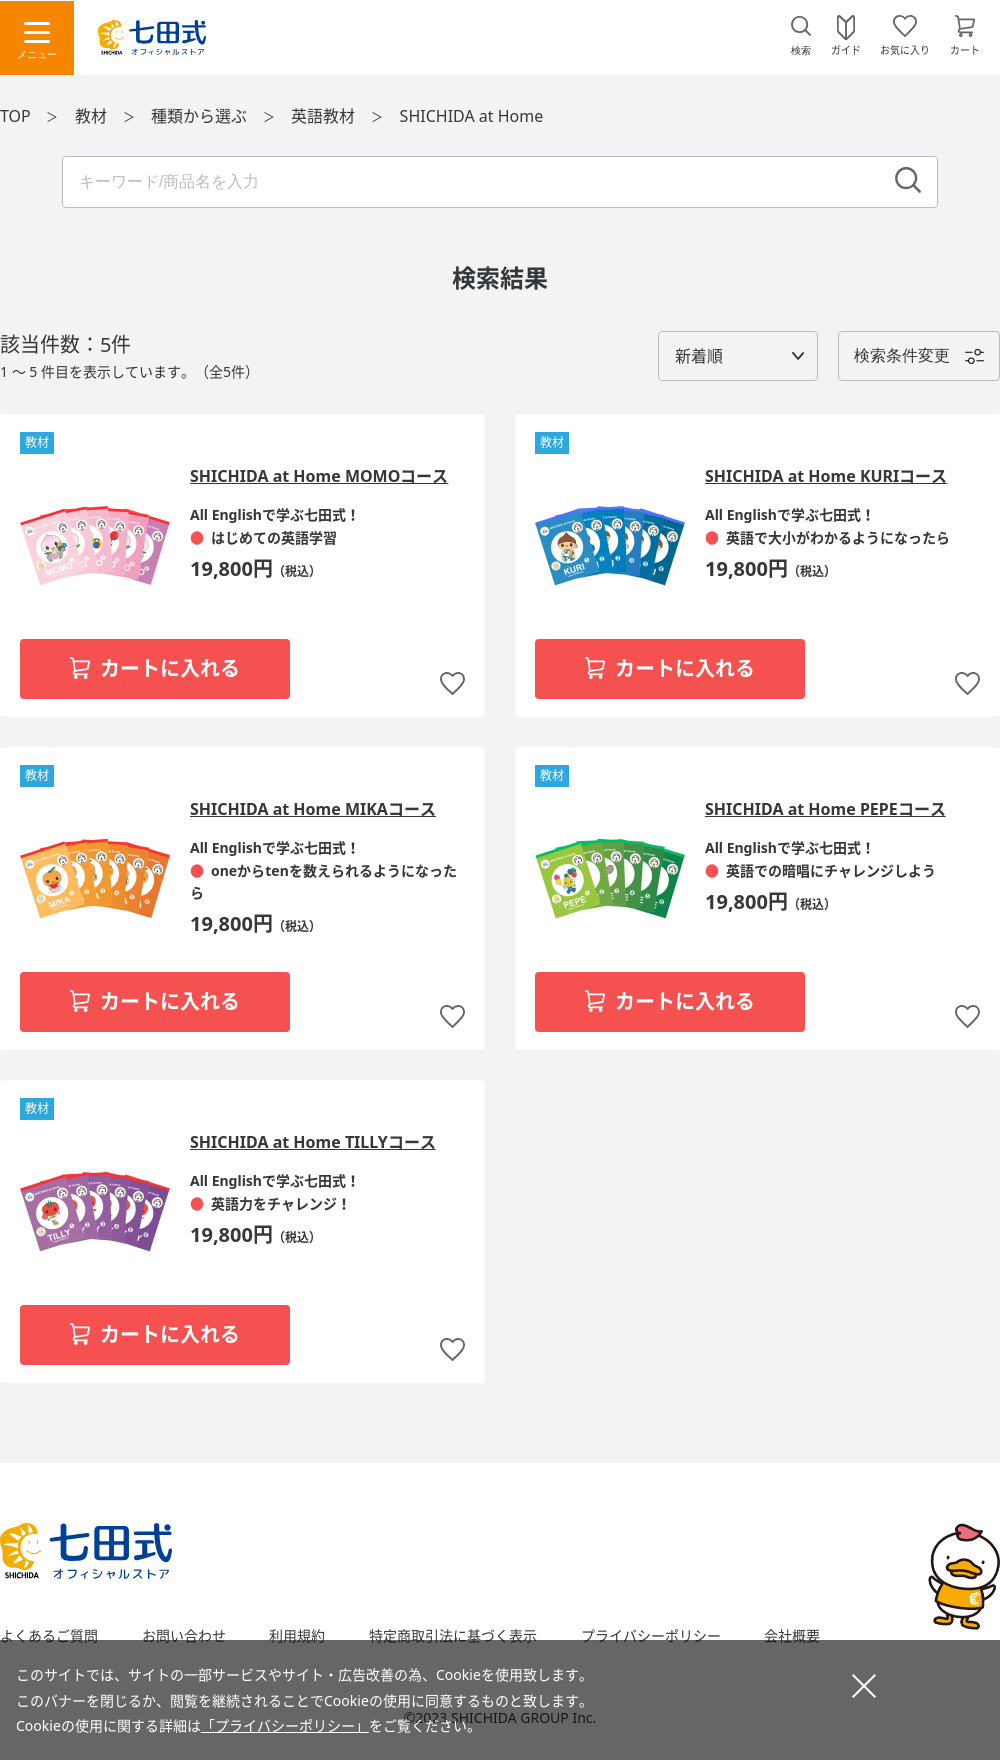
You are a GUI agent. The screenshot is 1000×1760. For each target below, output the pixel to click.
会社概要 (792, 1636)
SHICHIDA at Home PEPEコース (825, 809)
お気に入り (905, 49)
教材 (93, 116)
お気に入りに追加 (452, 684)
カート (965, 49)
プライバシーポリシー (651, 1636)
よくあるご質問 (49, 1636)
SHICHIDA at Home (472, 116)
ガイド (846, 49)
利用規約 (297, 1636)
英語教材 (325, 116)
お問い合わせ (184, 1636)
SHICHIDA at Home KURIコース (826, 476)
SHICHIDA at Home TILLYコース (313, 1142)
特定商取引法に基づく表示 (453, 1636)
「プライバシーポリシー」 (285, 1725)
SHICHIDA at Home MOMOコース (319, 476)
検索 (801, 50)
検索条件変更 (902, 355)
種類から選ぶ (201, 116)
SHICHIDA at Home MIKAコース (313, 809)
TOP (15, 116)
